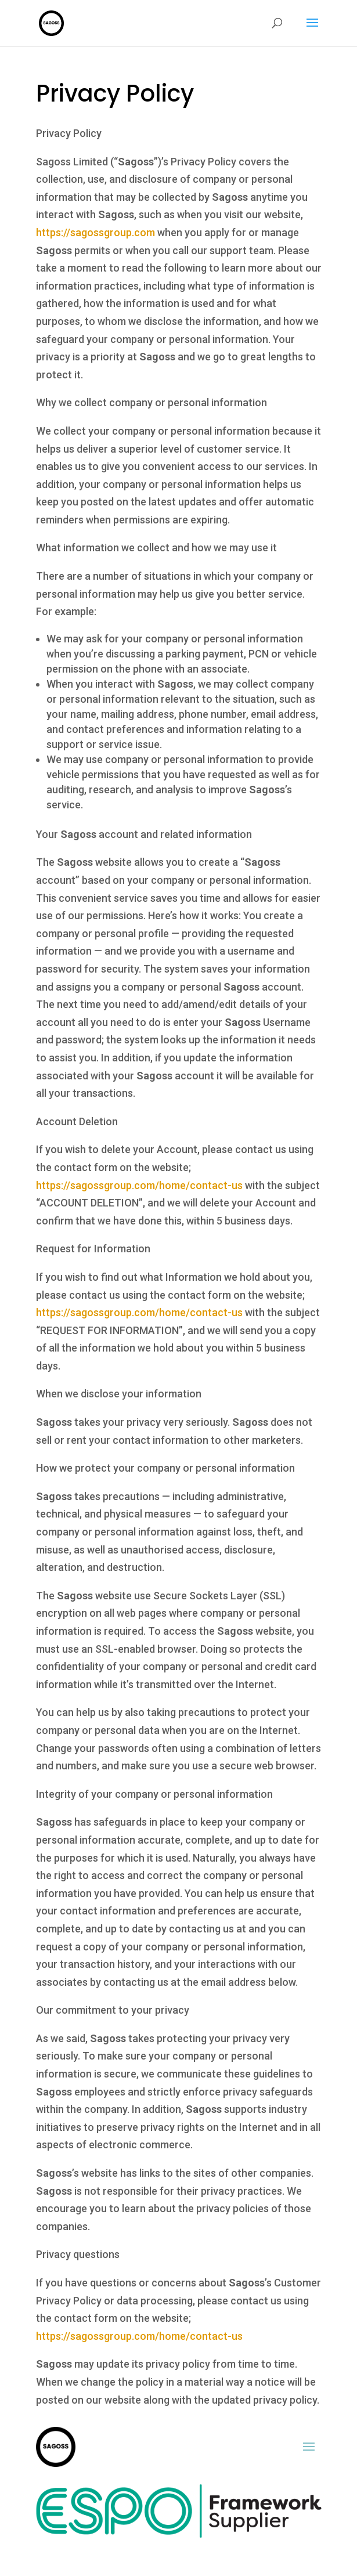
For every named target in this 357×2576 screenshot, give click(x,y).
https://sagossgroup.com (95, 232)
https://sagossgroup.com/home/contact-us (139, 1185)
